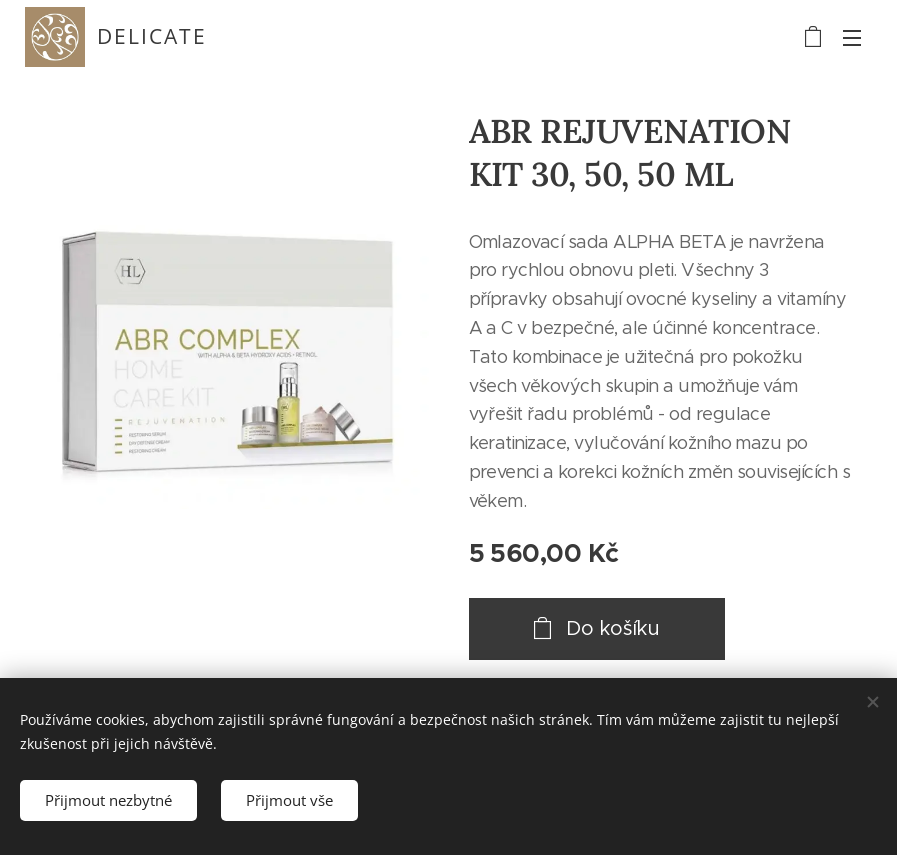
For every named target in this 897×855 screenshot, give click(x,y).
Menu (852, 38)
